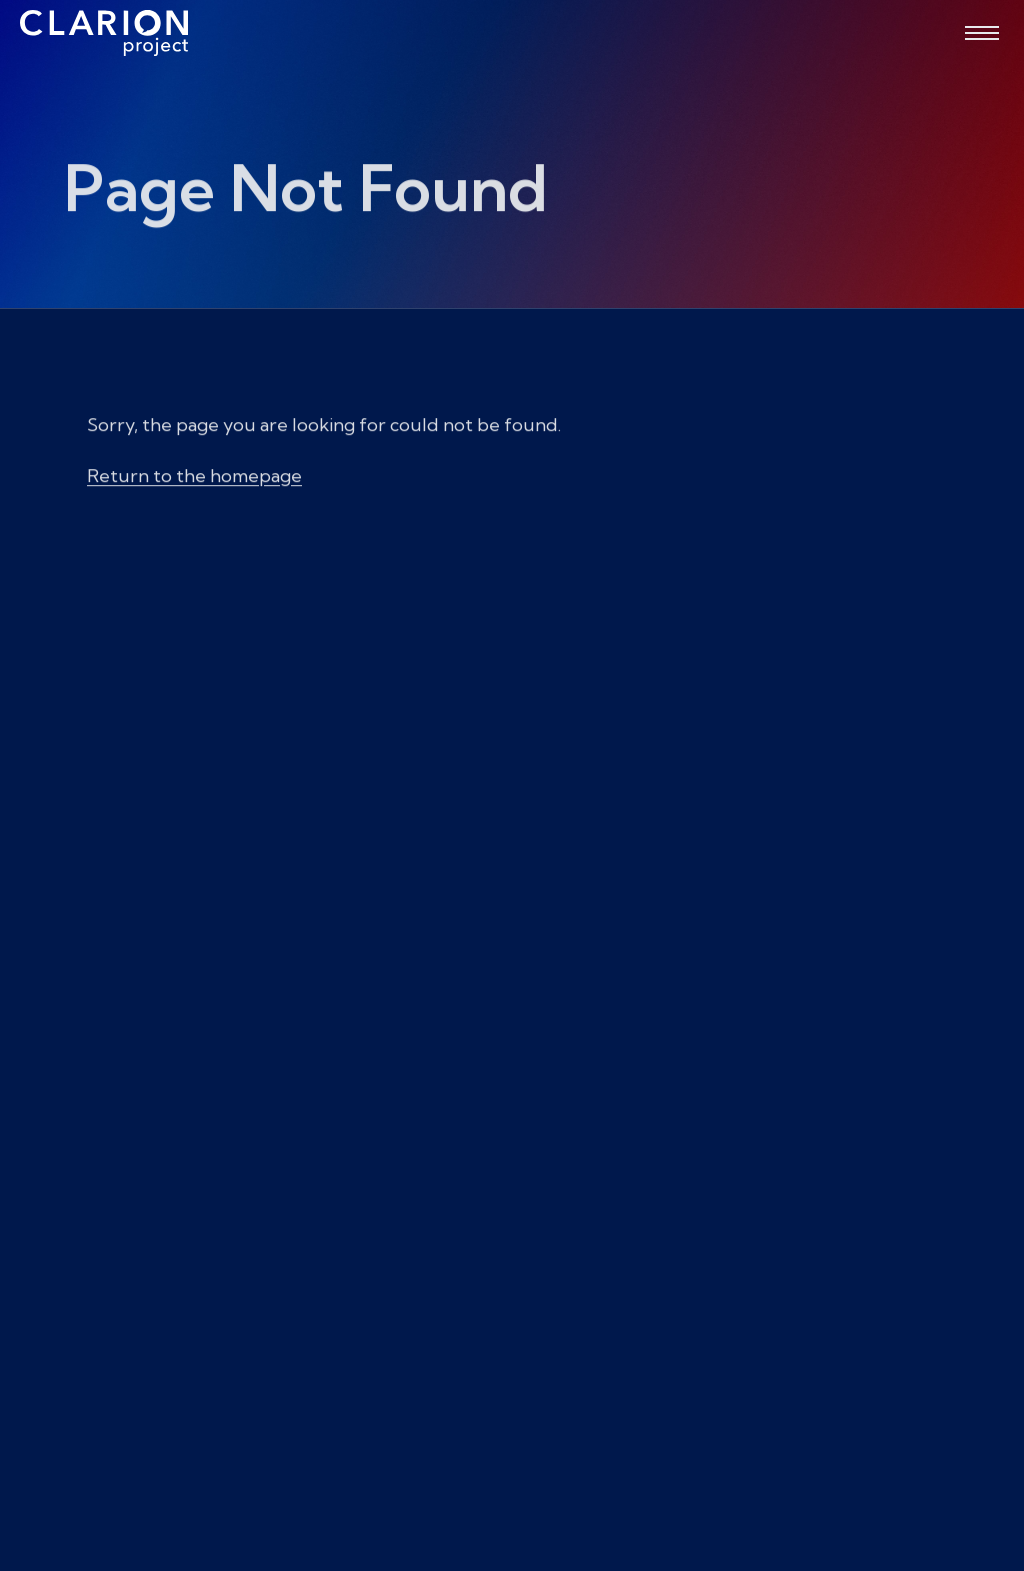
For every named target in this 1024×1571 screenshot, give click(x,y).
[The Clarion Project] (104, 33)
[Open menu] (982, 33)
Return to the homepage (194, 482)
